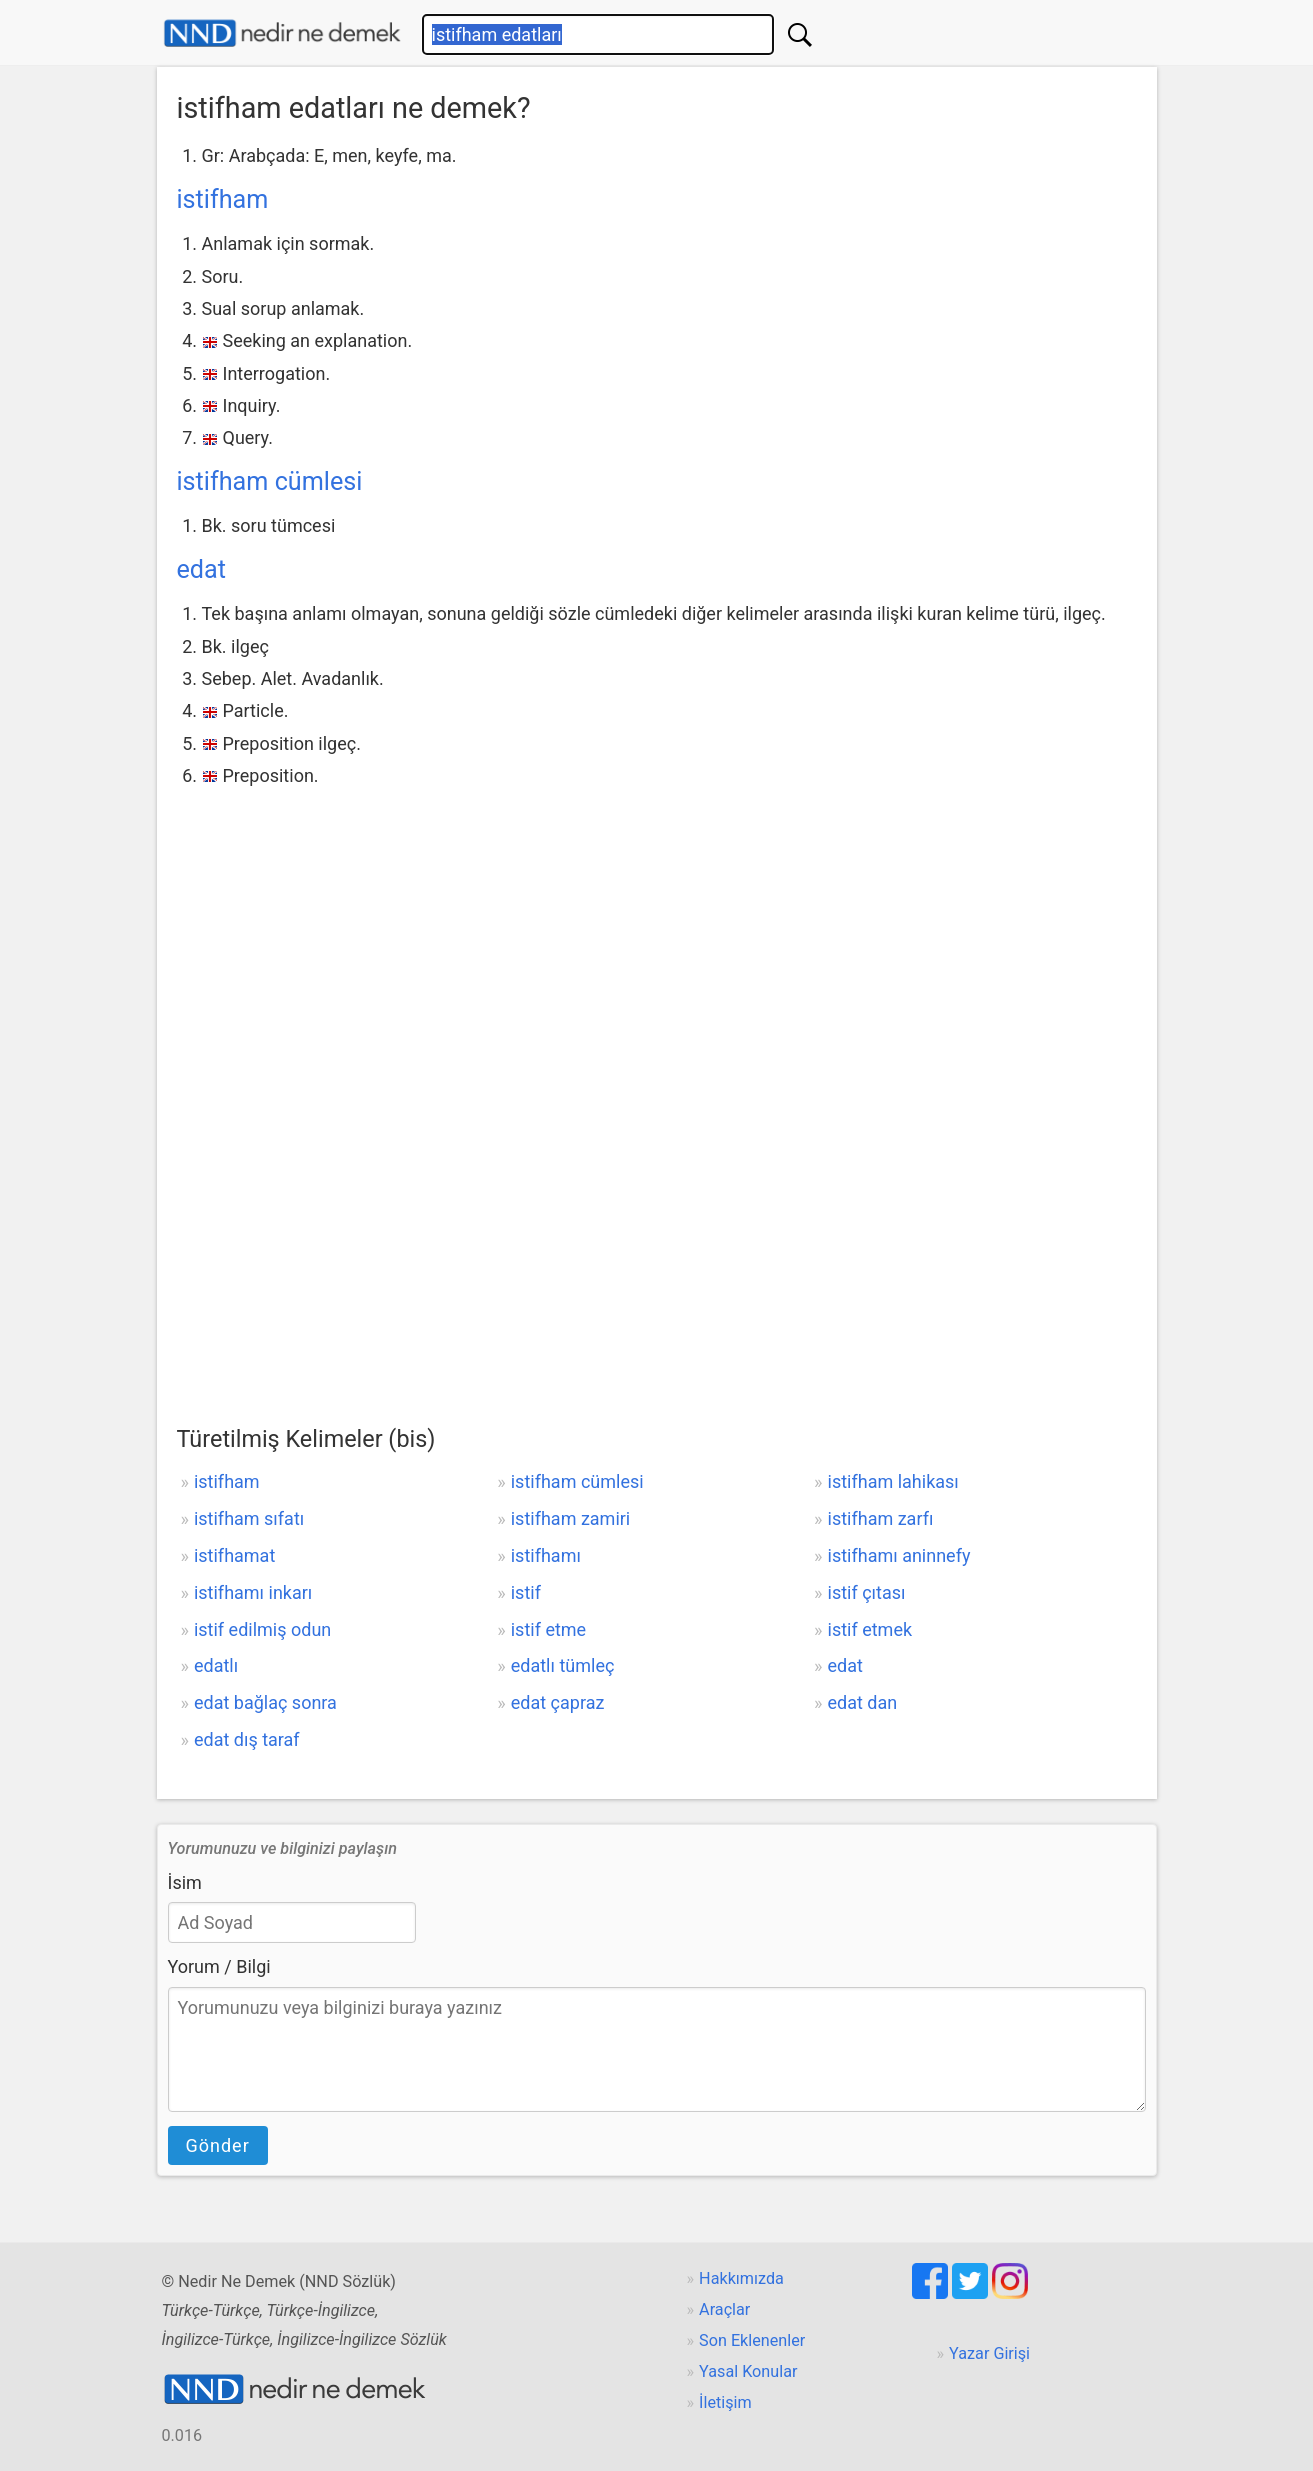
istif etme (548, 1629)
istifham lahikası (893, 1481)
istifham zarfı (881, 1518)
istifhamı (546, 1555)
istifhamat (234, 1555)
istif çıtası (867, 1592)
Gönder (218, 2145)
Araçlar (724, 2309)
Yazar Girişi (989, 2353)
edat (202, 569)
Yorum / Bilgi (219, 1966)
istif (526, 1592)
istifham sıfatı (249, 1518)
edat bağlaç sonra (265, 1702)
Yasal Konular (748, 2371)
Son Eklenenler (752, 2340)
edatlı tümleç (563, 1665)
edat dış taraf (247, 1739)
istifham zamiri (571, 1518)
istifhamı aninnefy (899, 1555)
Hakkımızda (741, 2278)
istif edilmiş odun (262, 1629)
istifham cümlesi (270, 481)
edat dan (863, 1702)
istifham (223, 199)
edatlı (216, 1665)
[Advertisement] (657, 942)
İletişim (725, 2402)
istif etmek (870, 1629)
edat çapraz (558, 1702)
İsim (185, 1882)
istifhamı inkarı (253, 1592)
